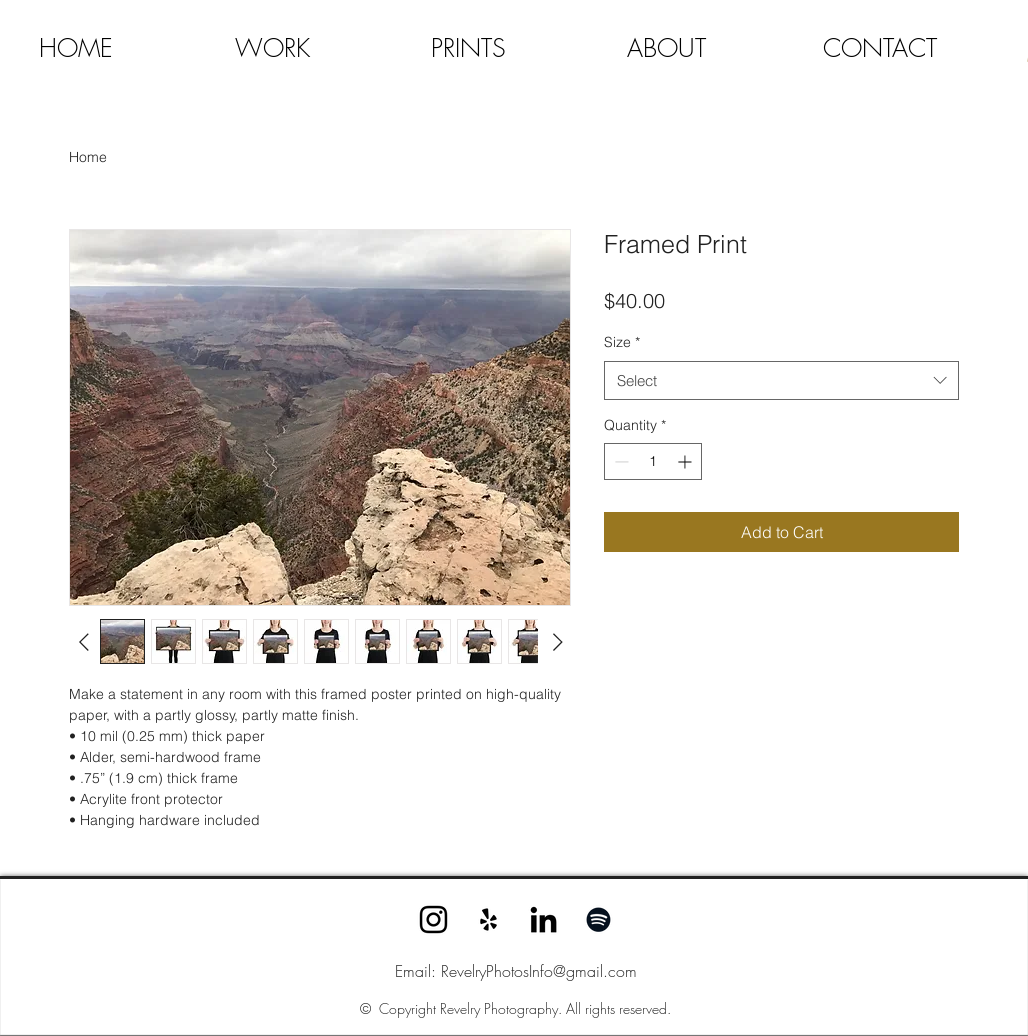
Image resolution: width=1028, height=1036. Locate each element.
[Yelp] (488, 919)
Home (88, 157)
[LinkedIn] (543, 919)
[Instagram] (433, 919)
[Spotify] (598, 919)
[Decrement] (619, 461)
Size (622, 342)
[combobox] (781, 380)
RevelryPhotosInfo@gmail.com (539, 971)
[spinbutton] (653, 461)
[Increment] (686, 461)
